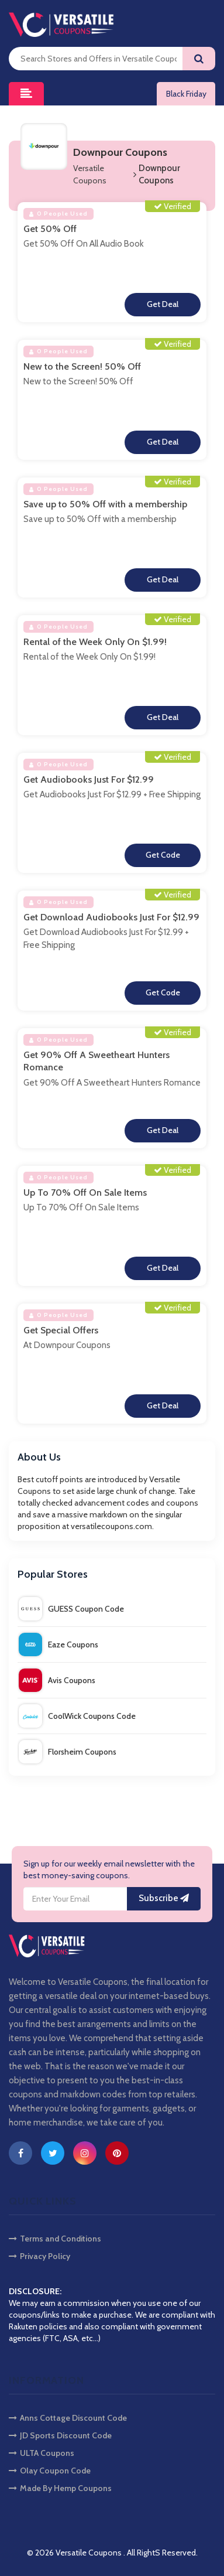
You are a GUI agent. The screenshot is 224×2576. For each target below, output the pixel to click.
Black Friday (186, 93)
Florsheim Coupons (67, 1751)
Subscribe (164, 1898)
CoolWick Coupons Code (77, 1716)
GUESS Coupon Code (71, 1608)
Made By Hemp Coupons (60, 2488)
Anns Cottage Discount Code (68, 2418)
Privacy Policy (39, 2256)
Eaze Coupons (58, 1644)
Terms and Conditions (55, 2238)
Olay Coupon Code (50, 2470)
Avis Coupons (57, 1680)
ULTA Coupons (41, 2453)
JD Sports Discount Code (60, 2435)
